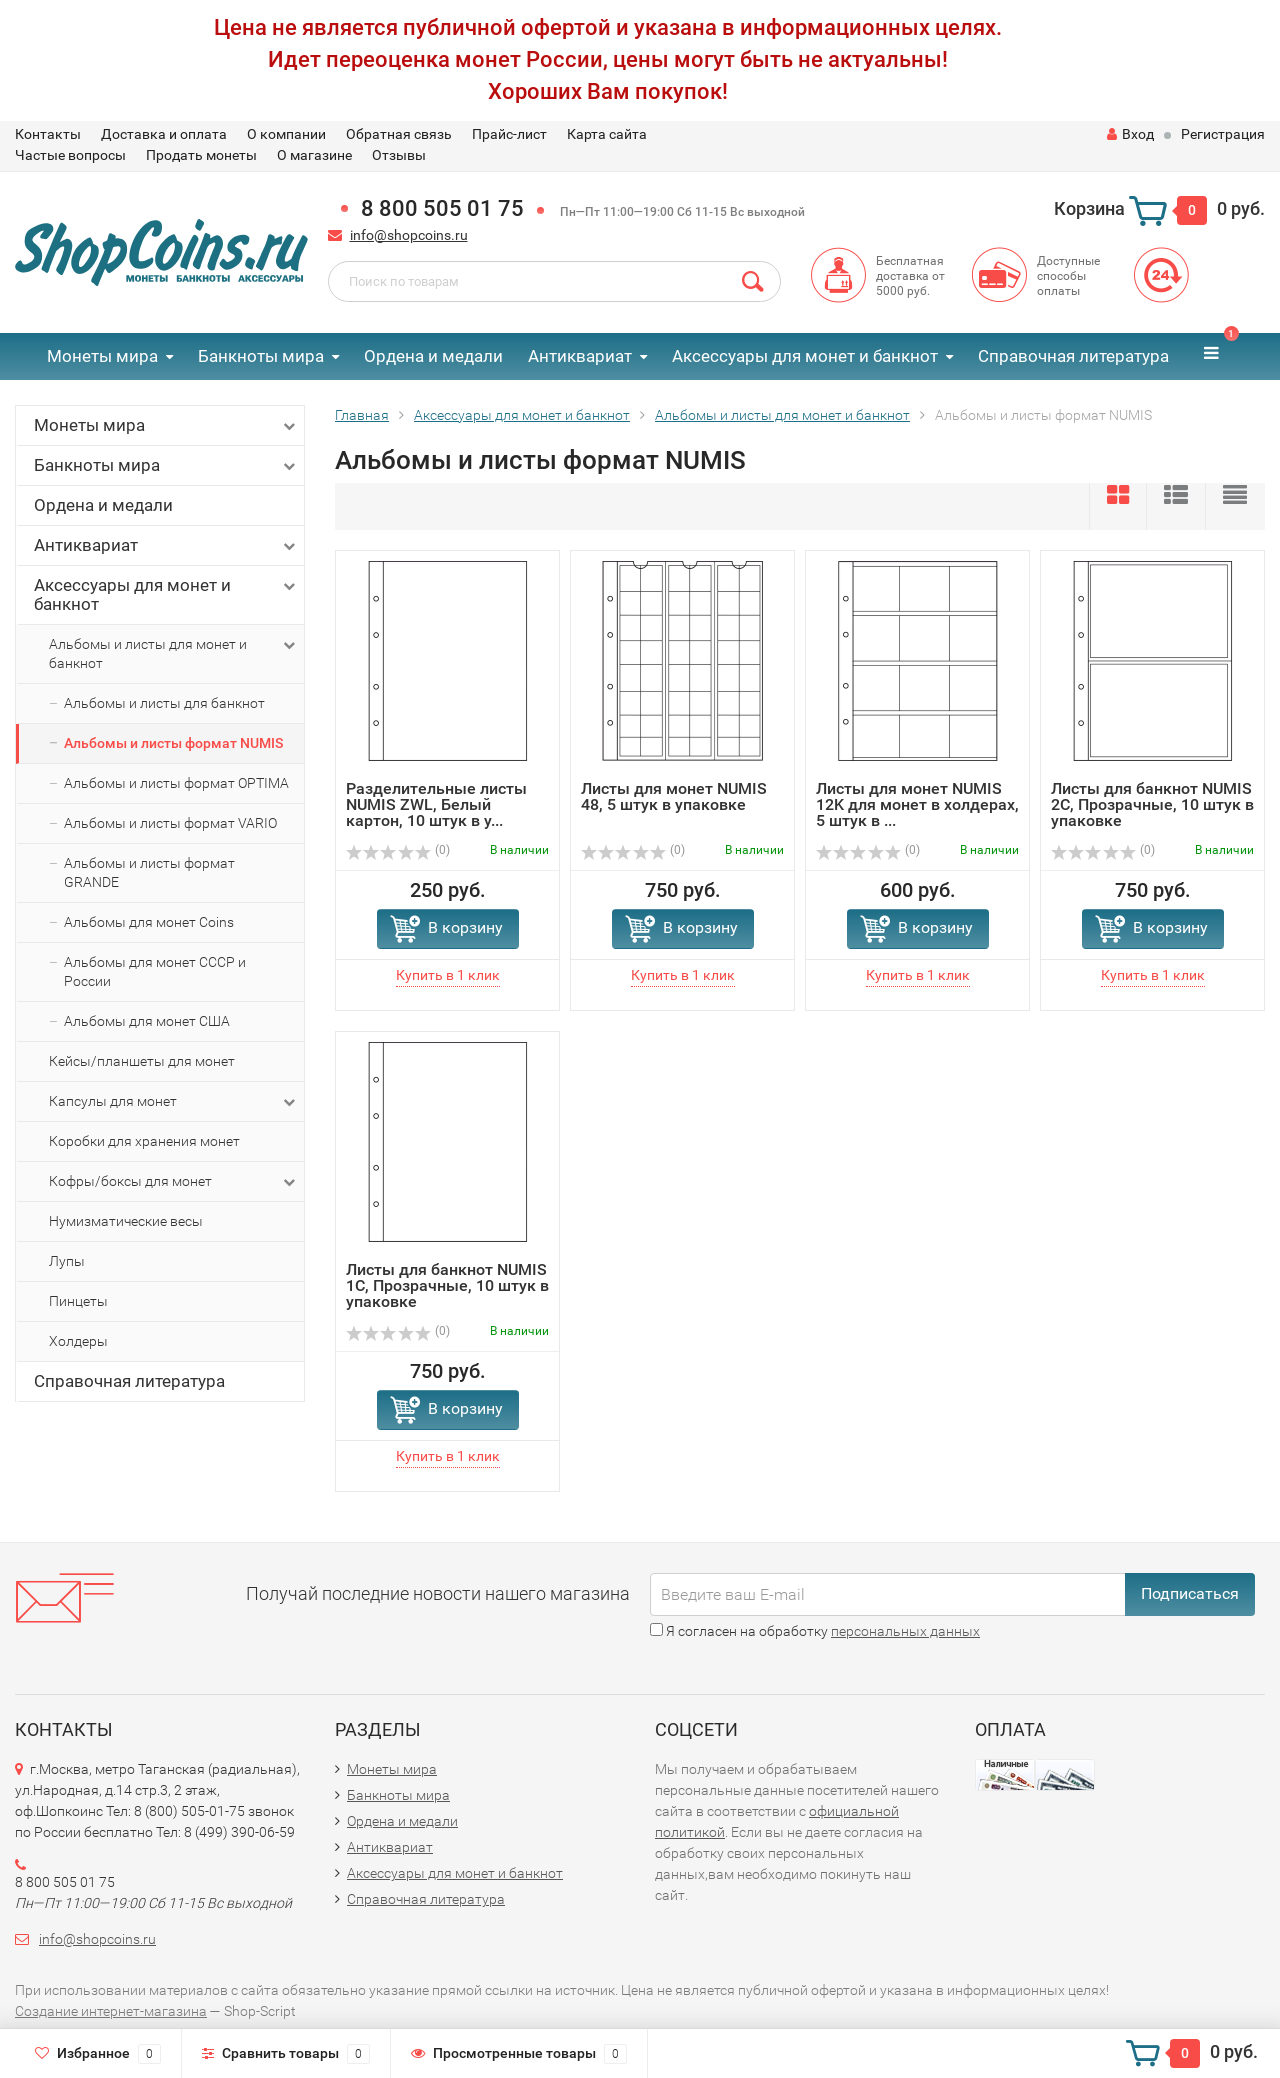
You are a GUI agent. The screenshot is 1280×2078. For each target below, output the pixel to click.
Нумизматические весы (126, 1221)
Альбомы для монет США (147, 1021)
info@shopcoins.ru (409, 235)
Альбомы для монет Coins (149, 922)
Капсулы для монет (174, 1102)
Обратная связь (399, 134)
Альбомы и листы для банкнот (164, 703)
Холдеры (78, 1341)
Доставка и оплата (164, 134)
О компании (286, 134)
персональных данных (905, 1631)
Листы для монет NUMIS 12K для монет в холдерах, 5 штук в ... (917, 804)
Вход (1130, 134)
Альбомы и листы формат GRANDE (149, 872)
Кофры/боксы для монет (174, 1182)
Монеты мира (102, 356)
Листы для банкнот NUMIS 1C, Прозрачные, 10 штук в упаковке (447, 1285)
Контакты (48, 134)
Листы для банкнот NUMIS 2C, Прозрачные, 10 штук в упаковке (1152, 804)
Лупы (67, 1261)
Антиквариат (580, 356)
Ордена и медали (433, 356)
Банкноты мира (261, 356)
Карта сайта (607, 134)
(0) (398, 850)
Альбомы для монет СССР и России (155, 971)
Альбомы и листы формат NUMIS (173, 743)
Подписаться (1190, 1593)
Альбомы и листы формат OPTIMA (176, 783)
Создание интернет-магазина (111, 2011)
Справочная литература (1073, 356)
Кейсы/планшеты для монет (142, 1061)
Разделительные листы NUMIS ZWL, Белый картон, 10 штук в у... (436, 804)
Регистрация (1223, 134)
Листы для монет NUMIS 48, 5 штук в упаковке (674, 796)
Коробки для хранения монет (144, 1141)
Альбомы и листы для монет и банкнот (174, 653)
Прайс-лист (509, 134)
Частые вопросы (70, 155)
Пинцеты (78, 1301)
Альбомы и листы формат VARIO (170, 823)
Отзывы (399, 155)
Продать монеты (201, 155)
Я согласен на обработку (815, 1631)
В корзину (465, 927)
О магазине (314, 155)
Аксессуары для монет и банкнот (805, 356)
